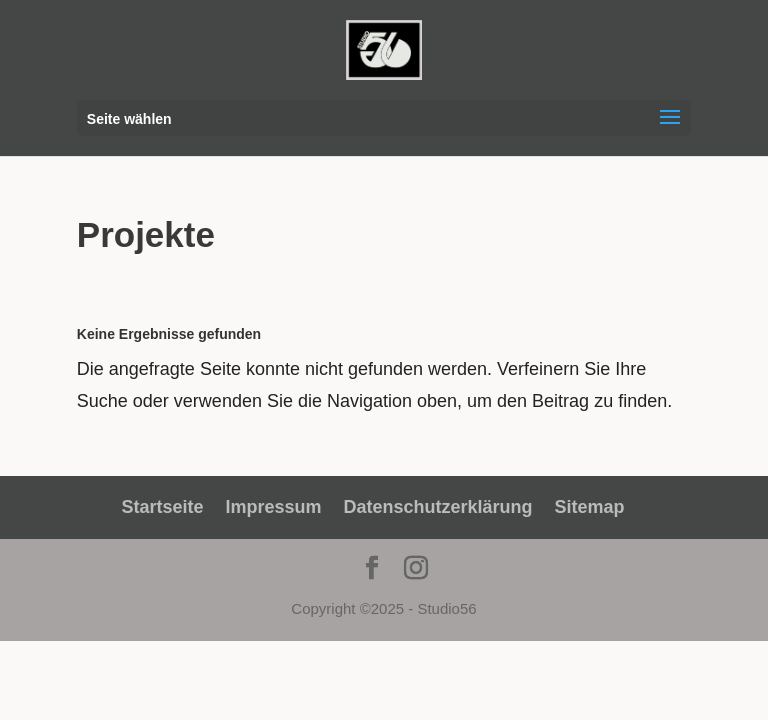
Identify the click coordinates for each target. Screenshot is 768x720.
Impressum (273, 507)
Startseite (162, 507)
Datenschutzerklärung (438, 507)
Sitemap (590, 507)
